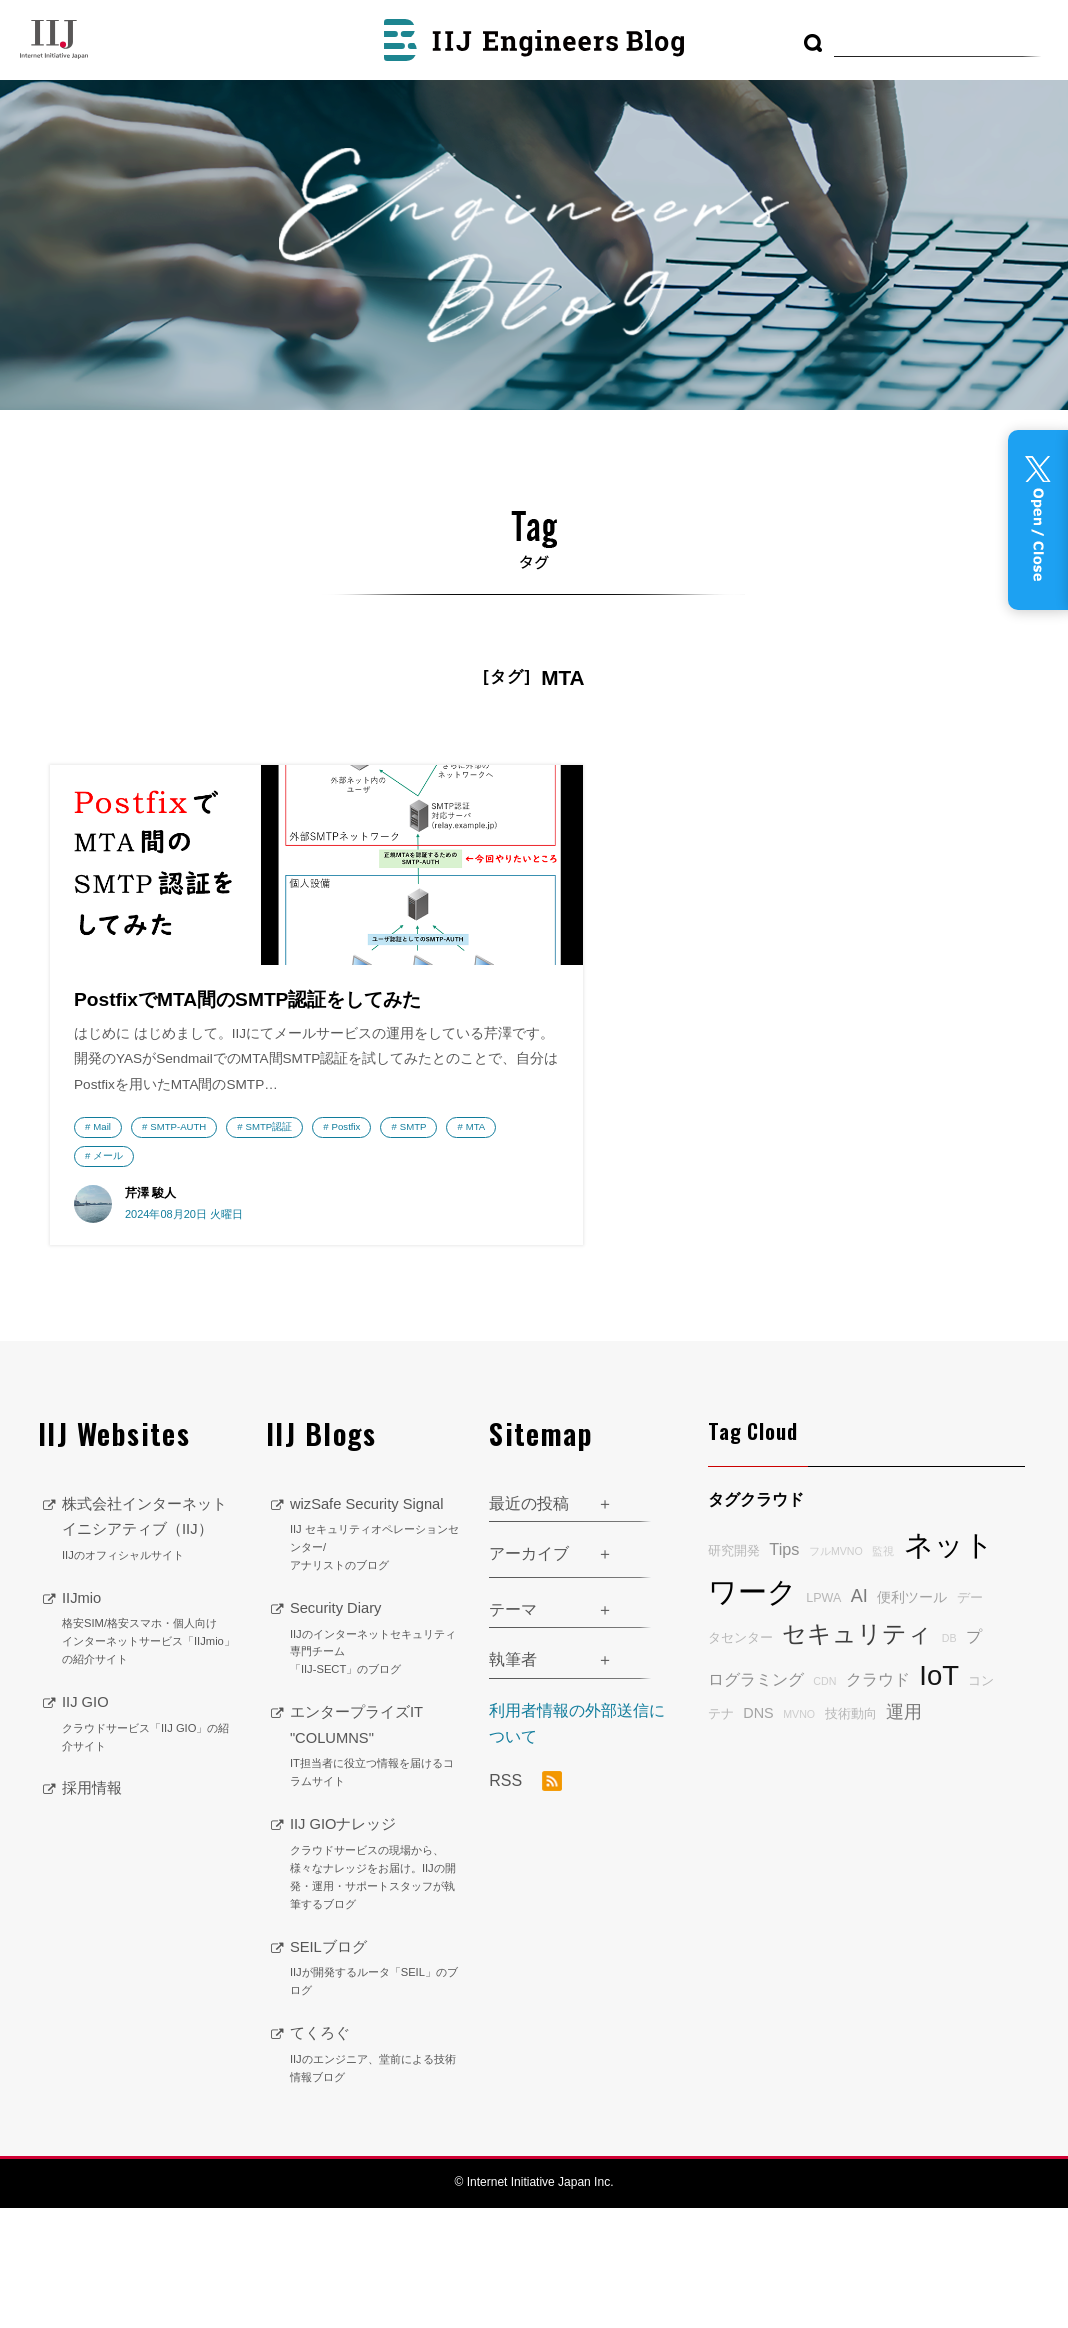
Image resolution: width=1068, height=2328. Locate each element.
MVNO (799, 1833)
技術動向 (851, 1833)
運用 (904, 1831)
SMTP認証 (269, 1213)
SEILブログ (374, 2088)
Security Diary (374, 1758)
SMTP (174, 1241)
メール (108, 1270)
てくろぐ (374, 2174)
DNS (758, 1832)
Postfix (107, 1241)
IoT (939, 1794)
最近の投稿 (529, 1622)
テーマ (513, 1728)
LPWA (823, 1717)
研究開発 (734, 1670)
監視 (883, 1670)
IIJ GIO (149, 1869)
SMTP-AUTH (178, 1213)
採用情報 (94, 1932)
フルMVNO (836, 1670)
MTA (237, 1241)
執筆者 (513, 1779)
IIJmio (149, 1773)
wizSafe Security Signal (374, 1654)
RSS (525, 1900)
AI (859, 1715)
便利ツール (912, 1716)
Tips (784, 1668)
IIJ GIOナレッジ (374, 1984)
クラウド (878, 1798)
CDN (824, 1800)
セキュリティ (857, 1753)
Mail (102, 1213)
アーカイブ (529, 1672)
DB (949, 1757)
